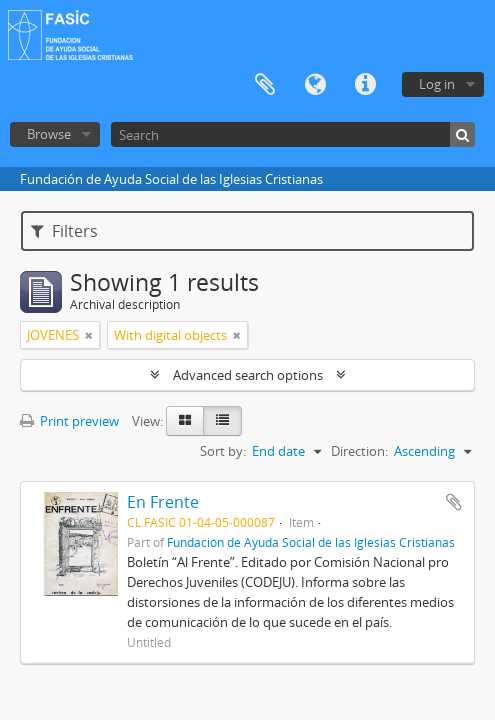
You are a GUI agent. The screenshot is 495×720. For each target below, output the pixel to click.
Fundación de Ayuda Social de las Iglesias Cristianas (311, 542)
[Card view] (185, 421)
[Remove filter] (89, 335)
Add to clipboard (454, 502)
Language (315, 85)
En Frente (163, 502)
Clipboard (265, 85)
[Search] (293, 134)
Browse (49, 134)
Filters (64, 231)
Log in (437, 84)
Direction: (359, 451)
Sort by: (223, 451)
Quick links (365, 85)
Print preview (69, 421)
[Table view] (222, 421)
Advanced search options (248, 375)
